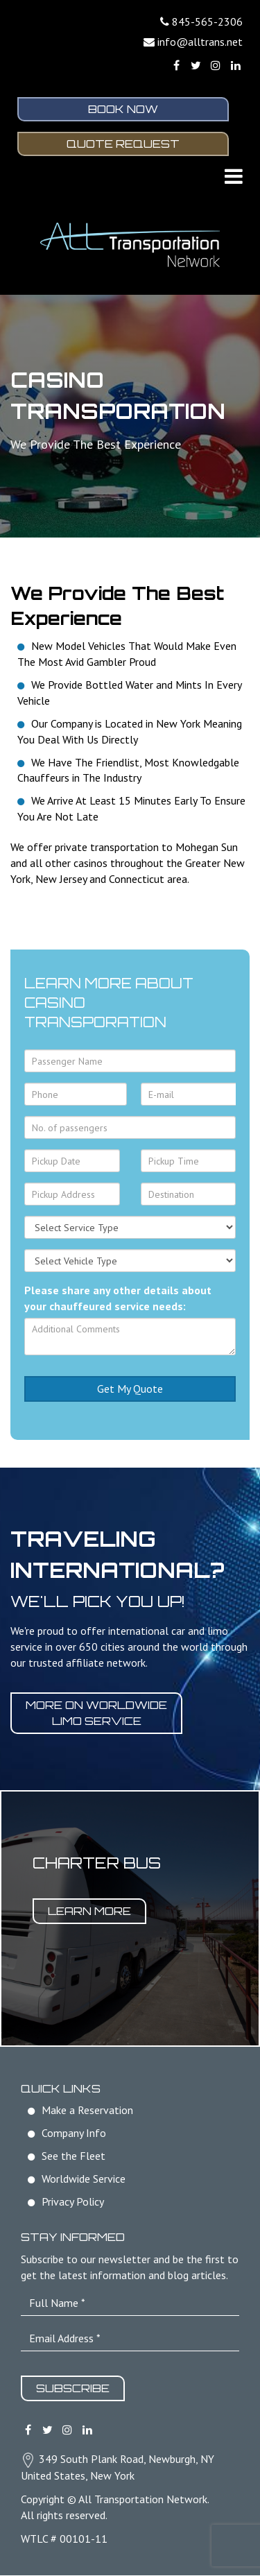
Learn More (89, 1911)
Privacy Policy (73, 2202)
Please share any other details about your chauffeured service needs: (117, 1299)
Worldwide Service (83, 2179)
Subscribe (73, 2389)
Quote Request (123, 144)
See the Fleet (73, 2156)
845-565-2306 (207, 21)
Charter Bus (97, 1863)
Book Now (123, 110)
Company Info (74, 2133)
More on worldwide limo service (96, 1713)
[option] (130, 1919)
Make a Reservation (87, 2111)
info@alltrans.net (200, 42)
